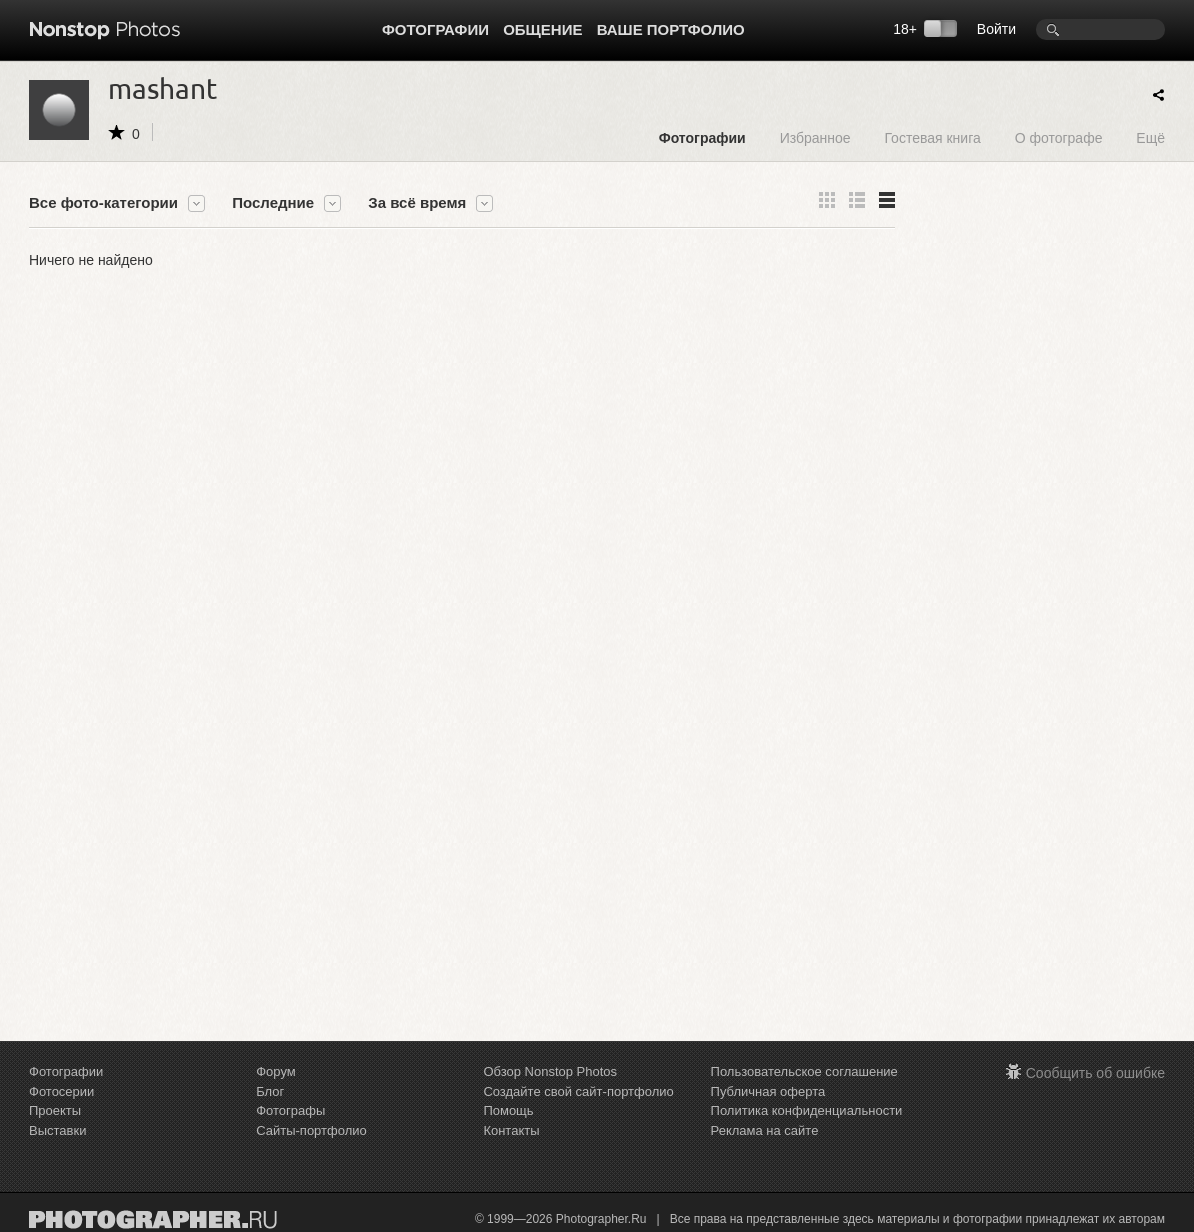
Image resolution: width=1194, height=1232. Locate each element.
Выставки (57, 1130)
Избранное (815, 137)
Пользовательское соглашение (804, 1071)
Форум (276, 1071)
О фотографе (1059, 137)
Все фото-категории (103, 203)
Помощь (508, 1110)
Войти (996, 29)
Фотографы (290, 1110)
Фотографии (435, 29)
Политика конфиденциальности (807, 1110)
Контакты (511, 1130)
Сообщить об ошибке (1095, 1073)
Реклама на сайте (765, 1130)
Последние (273, 203)
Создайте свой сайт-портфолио (578, 1091)
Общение (542, 29)
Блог (270, 1091)
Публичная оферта (768, 1091)
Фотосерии (61, 1091)
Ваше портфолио (671, 29)
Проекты (55, 1110)
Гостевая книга (932, 137)
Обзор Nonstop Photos (550, 1071)
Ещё (1150, 137)
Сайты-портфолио (311, 1130)
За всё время (417, 203)
